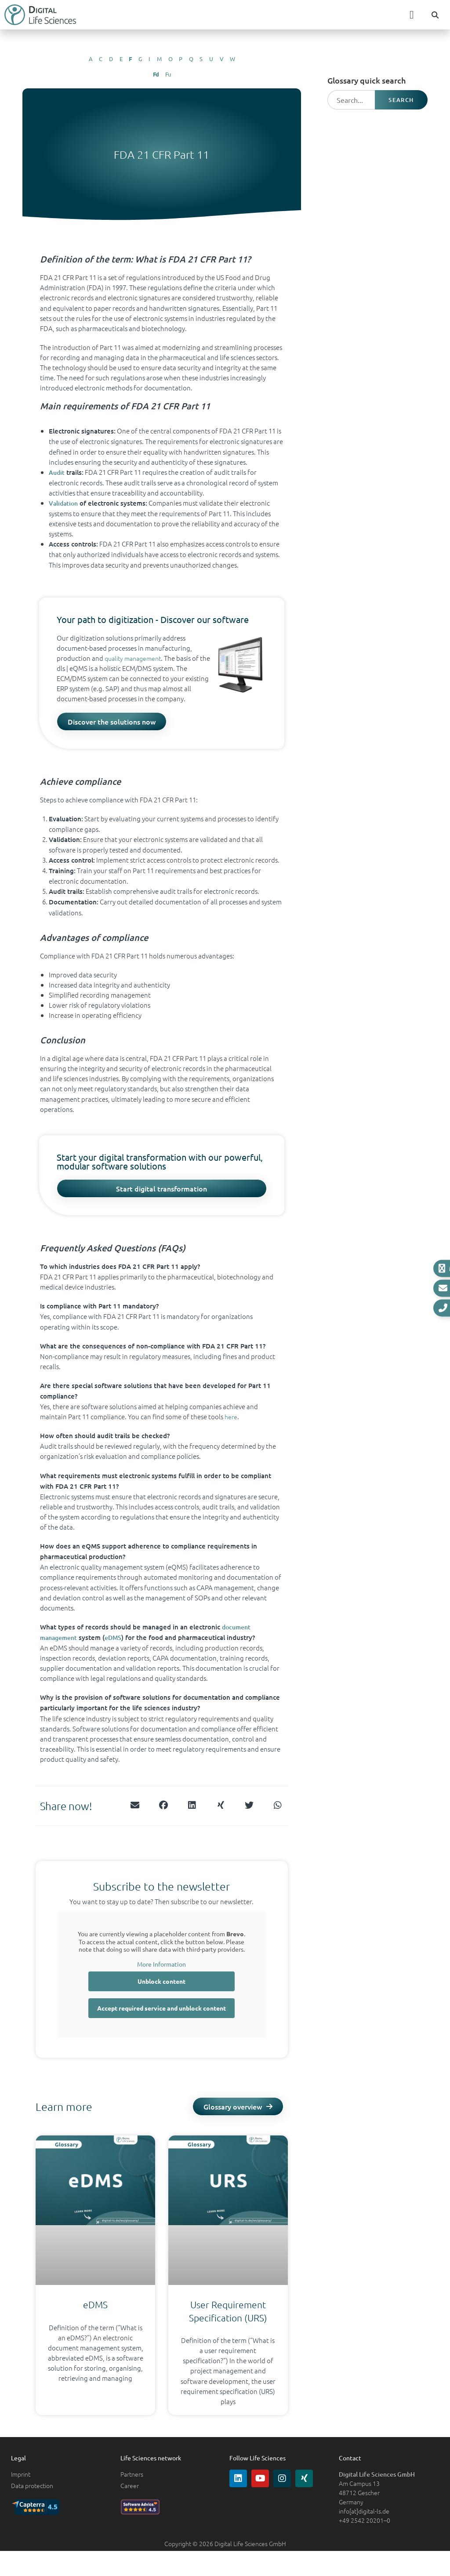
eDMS (118, 1642)
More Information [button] (161, 1969)
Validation (64, 503)
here (231, 1421)
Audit (57, 472)
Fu (168, 74)
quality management (136, 658)
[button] (412, 15)
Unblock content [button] (161, 1987)
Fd (156, 74)
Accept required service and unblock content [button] (161, 2014)
